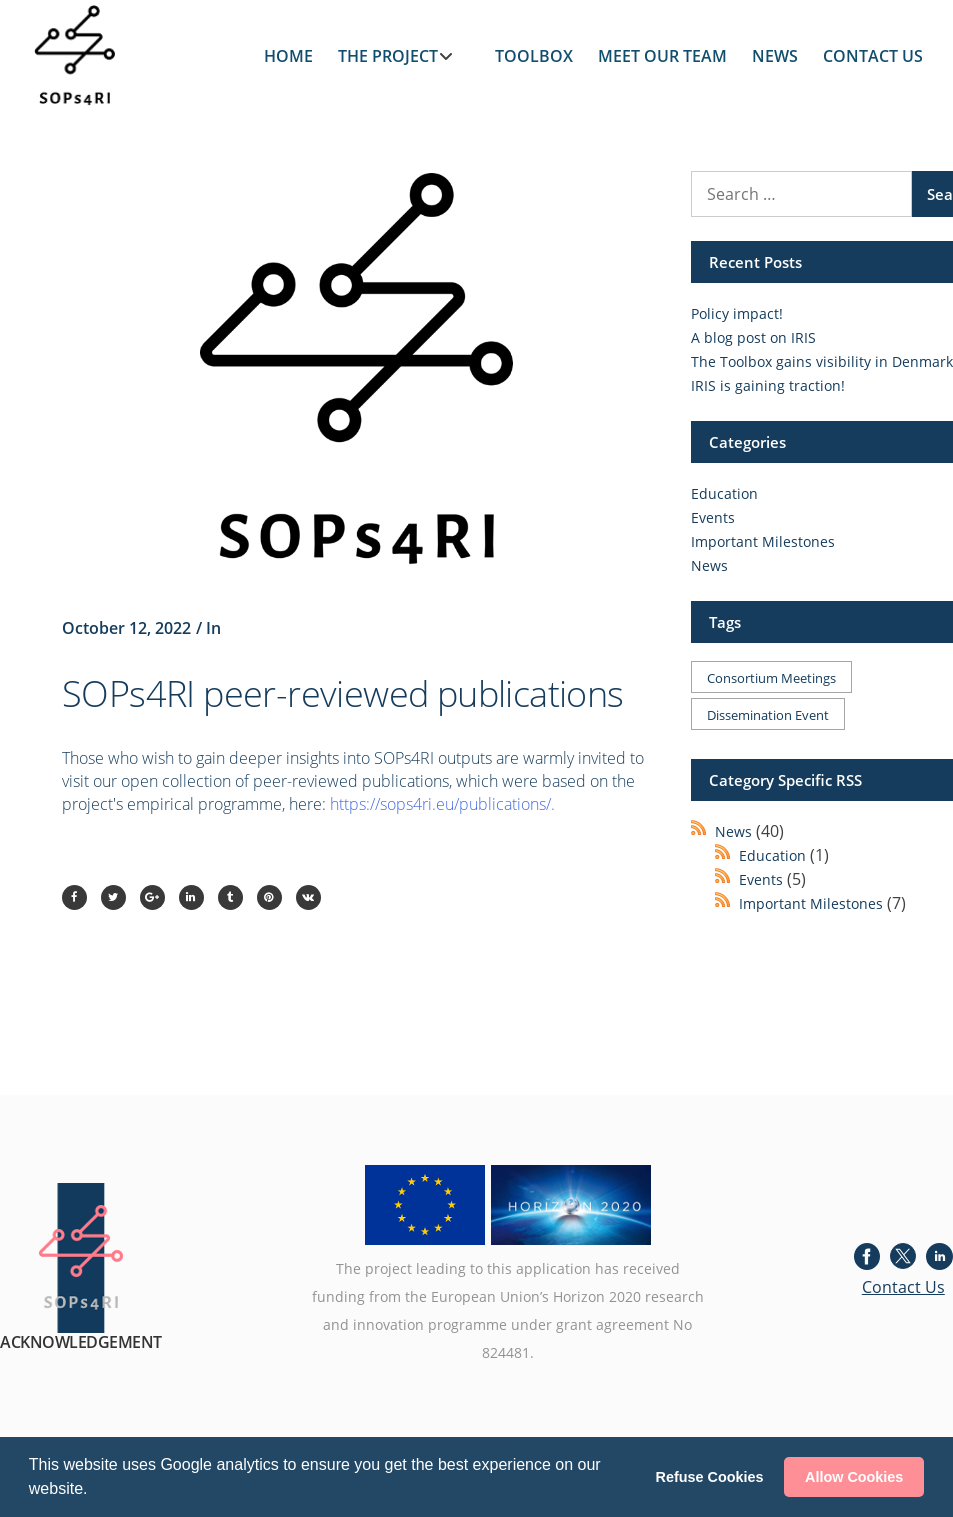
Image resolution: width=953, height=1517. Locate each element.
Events (713, 517)
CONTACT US (873, 56)
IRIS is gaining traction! (768, 385)
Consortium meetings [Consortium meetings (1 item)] (771, 678)
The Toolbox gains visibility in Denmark (822, 361)
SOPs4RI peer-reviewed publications (343, 693)
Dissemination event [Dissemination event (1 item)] (768, 715)
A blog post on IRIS (753, 337)
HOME (288, 56)
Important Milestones (763, 541)
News (709, 565)
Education (724, 493)
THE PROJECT (388, 56)
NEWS (775, 56)
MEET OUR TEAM (662, 56)
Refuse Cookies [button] (710, 1477)
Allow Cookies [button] (854, 1477)
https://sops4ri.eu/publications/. (442, 804)
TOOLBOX (534, 56)
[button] (95, 1491)
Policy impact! (737, 313)
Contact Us (903, 1287)
